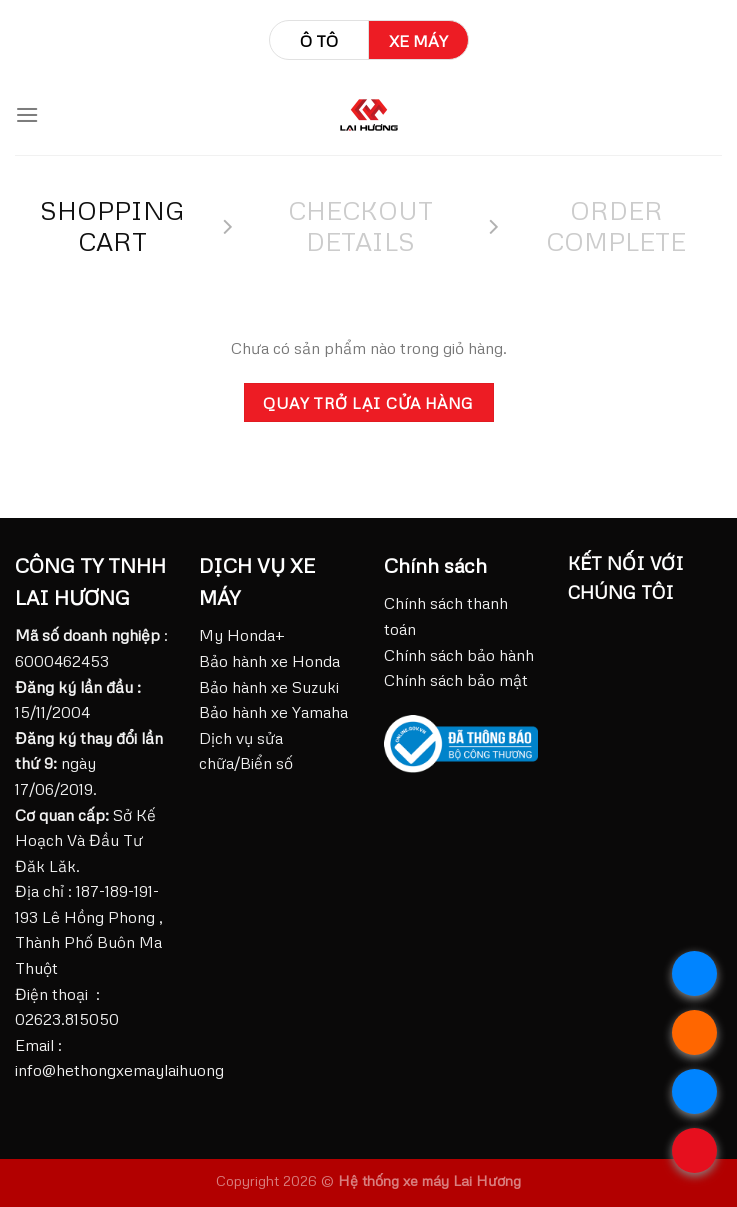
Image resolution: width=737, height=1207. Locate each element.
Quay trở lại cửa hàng (368, 402)
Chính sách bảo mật (456, 680)
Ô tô (319, 41)
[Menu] (27, 114)
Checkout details (360, 225)
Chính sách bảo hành (459, 655)
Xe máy (418, 41)
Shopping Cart (112, 225)
